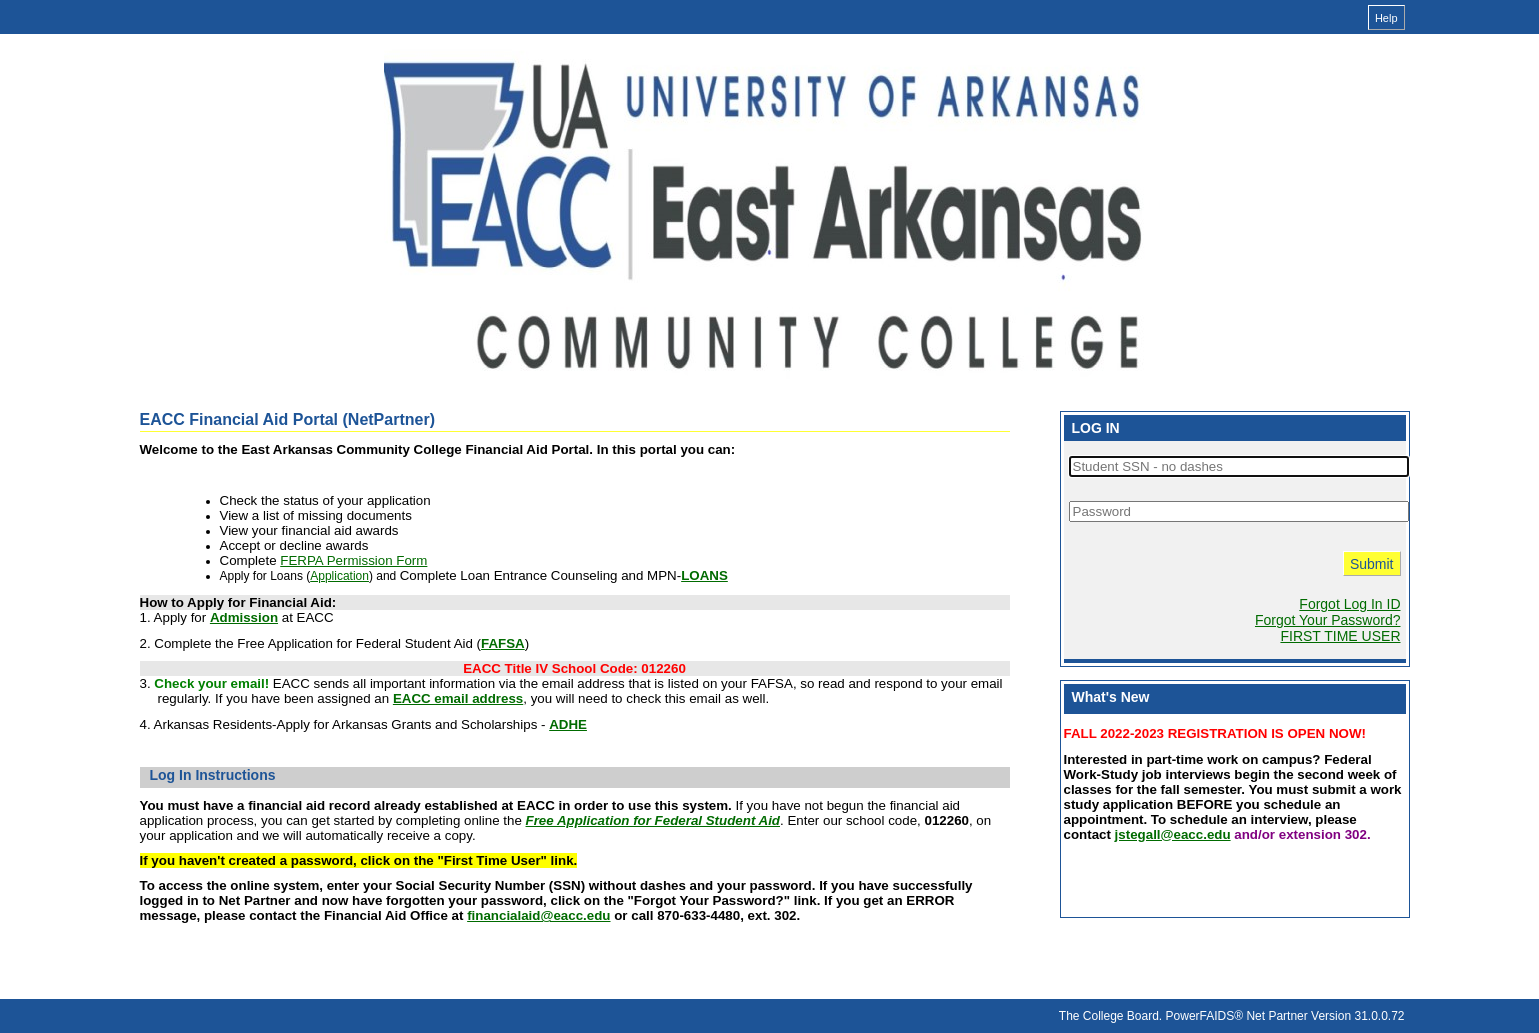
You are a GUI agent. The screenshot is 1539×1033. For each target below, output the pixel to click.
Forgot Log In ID (1349, 604)
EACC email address (458, 698)
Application (339, 576)
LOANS (704, 575)
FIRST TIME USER (1340, 636)
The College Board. (1110, 1016)
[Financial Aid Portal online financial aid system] (765, 208)
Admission (244, 617)
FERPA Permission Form (353, 560)
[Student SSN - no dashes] (1239, 466)
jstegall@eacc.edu (1173, 834)
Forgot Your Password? (1328, 620)
